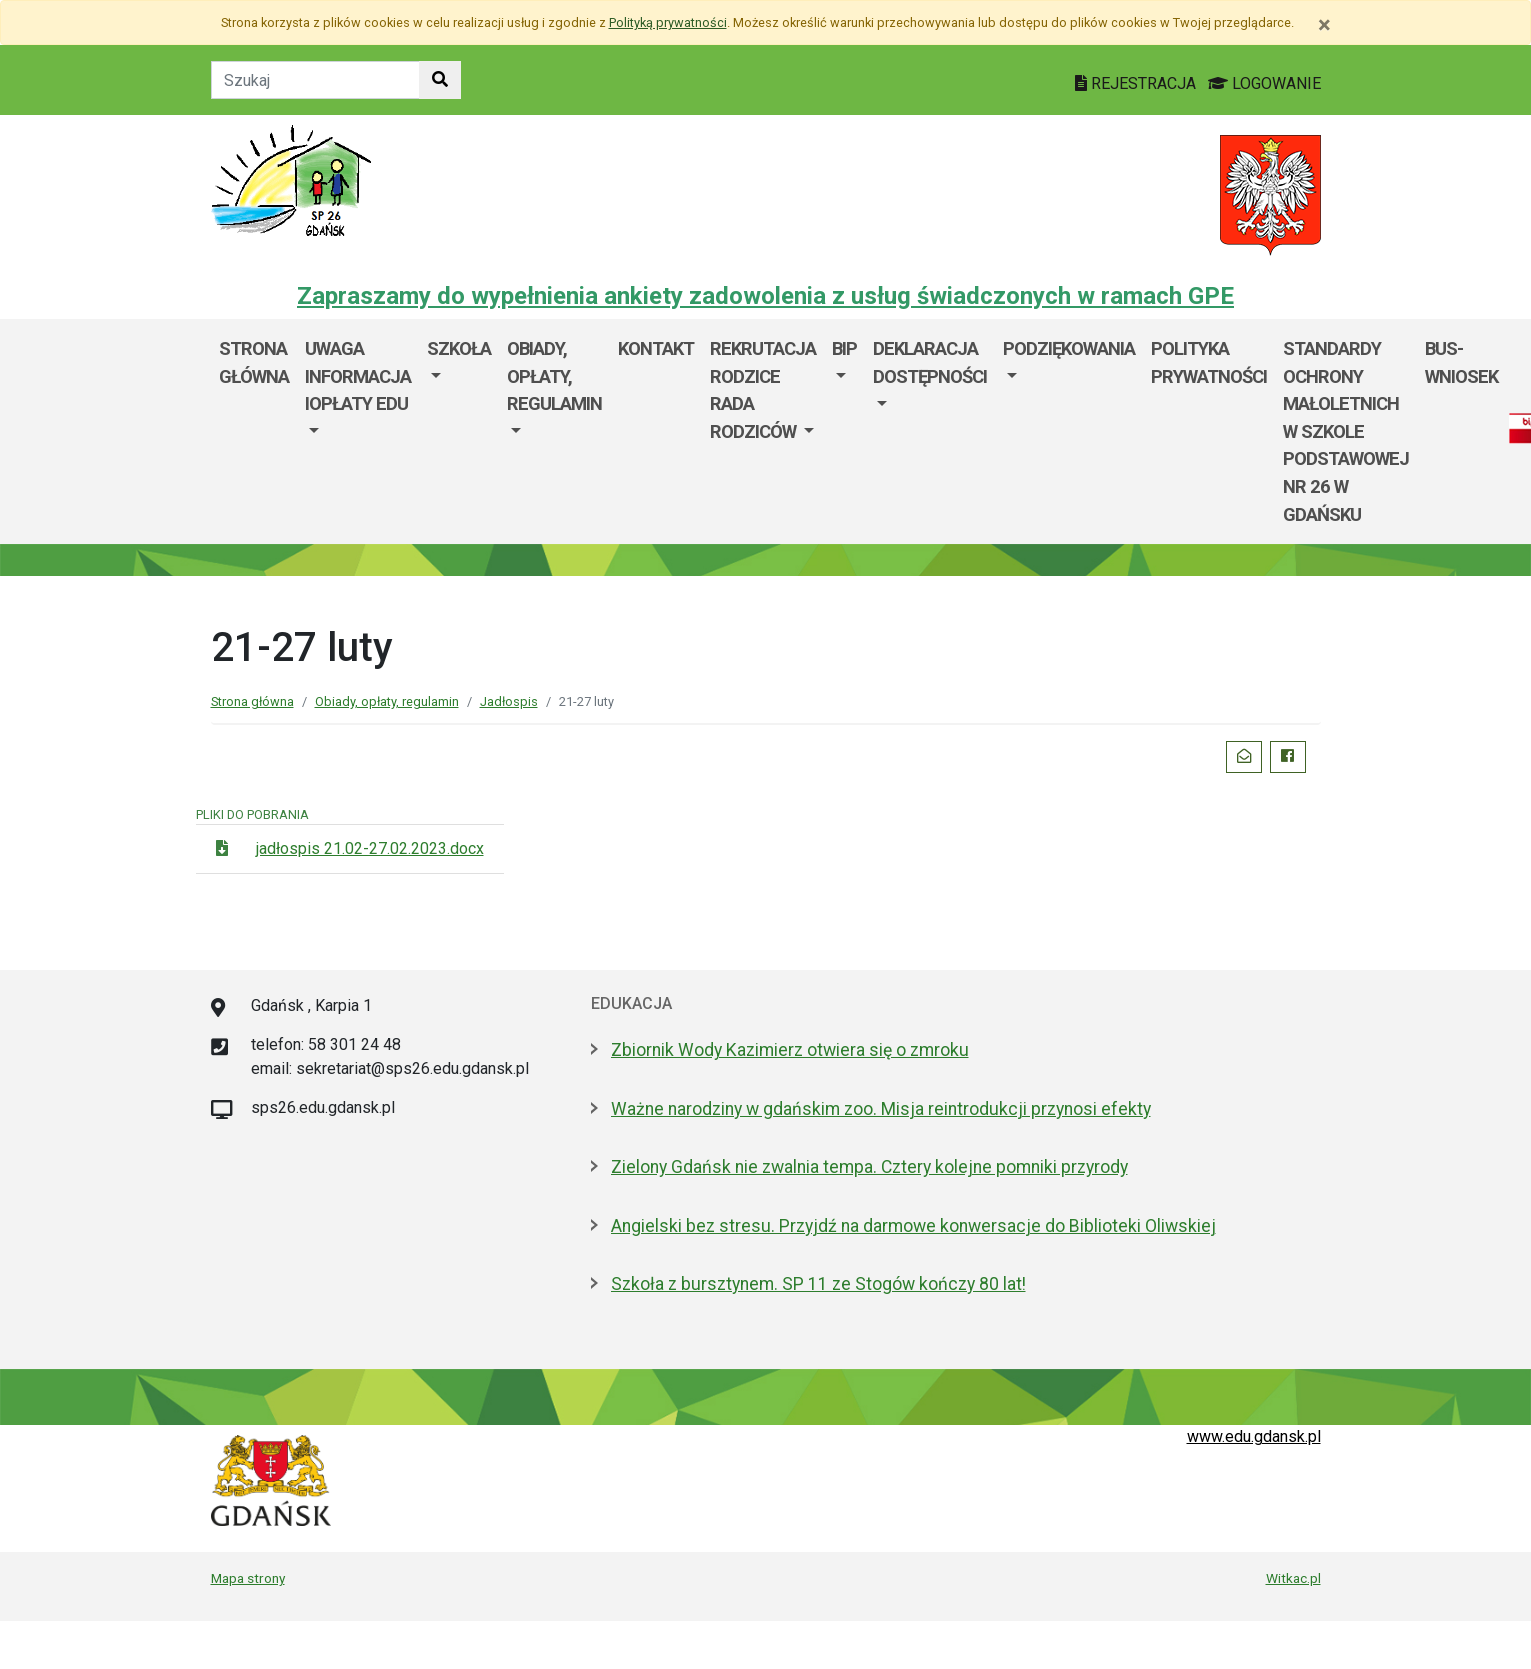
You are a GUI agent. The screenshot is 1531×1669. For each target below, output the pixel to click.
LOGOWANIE (1264, 83)
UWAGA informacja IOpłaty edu (358, 376)
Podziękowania (1069, 348)
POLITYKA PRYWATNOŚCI (1209, 362)
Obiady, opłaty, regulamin (554, 376)
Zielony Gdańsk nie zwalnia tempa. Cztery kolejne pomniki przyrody (869, 1167)
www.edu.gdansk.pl (1254, 1436)
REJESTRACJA (1137, 83)
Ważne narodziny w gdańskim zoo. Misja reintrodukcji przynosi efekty (881, 1109)
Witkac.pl (1293, 1578)
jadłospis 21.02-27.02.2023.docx (370, 848)
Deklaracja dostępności (930, 362)
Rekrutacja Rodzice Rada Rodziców (763, 390)
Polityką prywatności (668, 22)
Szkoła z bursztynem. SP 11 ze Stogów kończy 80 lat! (818, 1284)
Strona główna (254, 362)
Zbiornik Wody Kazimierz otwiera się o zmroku (790, 1050)
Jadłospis (509, 701)
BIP (844, 348)
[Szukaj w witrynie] (440, 80)
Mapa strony (248, 1578)
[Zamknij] (1324, 25)
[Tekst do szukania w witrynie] (315, 80)
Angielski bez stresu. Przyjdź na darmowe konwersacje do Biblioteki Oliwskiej (913, 1226)
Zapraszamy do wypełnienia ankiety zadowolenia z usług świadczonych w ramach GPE (765, 296)
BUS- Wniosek (1461, 362)
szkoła (459, 348)
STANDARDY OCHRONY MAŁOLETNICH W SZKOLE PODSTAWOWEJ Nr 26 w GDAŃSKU (1346, 431)
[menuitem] (358, 431)
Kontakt (656, 348)
